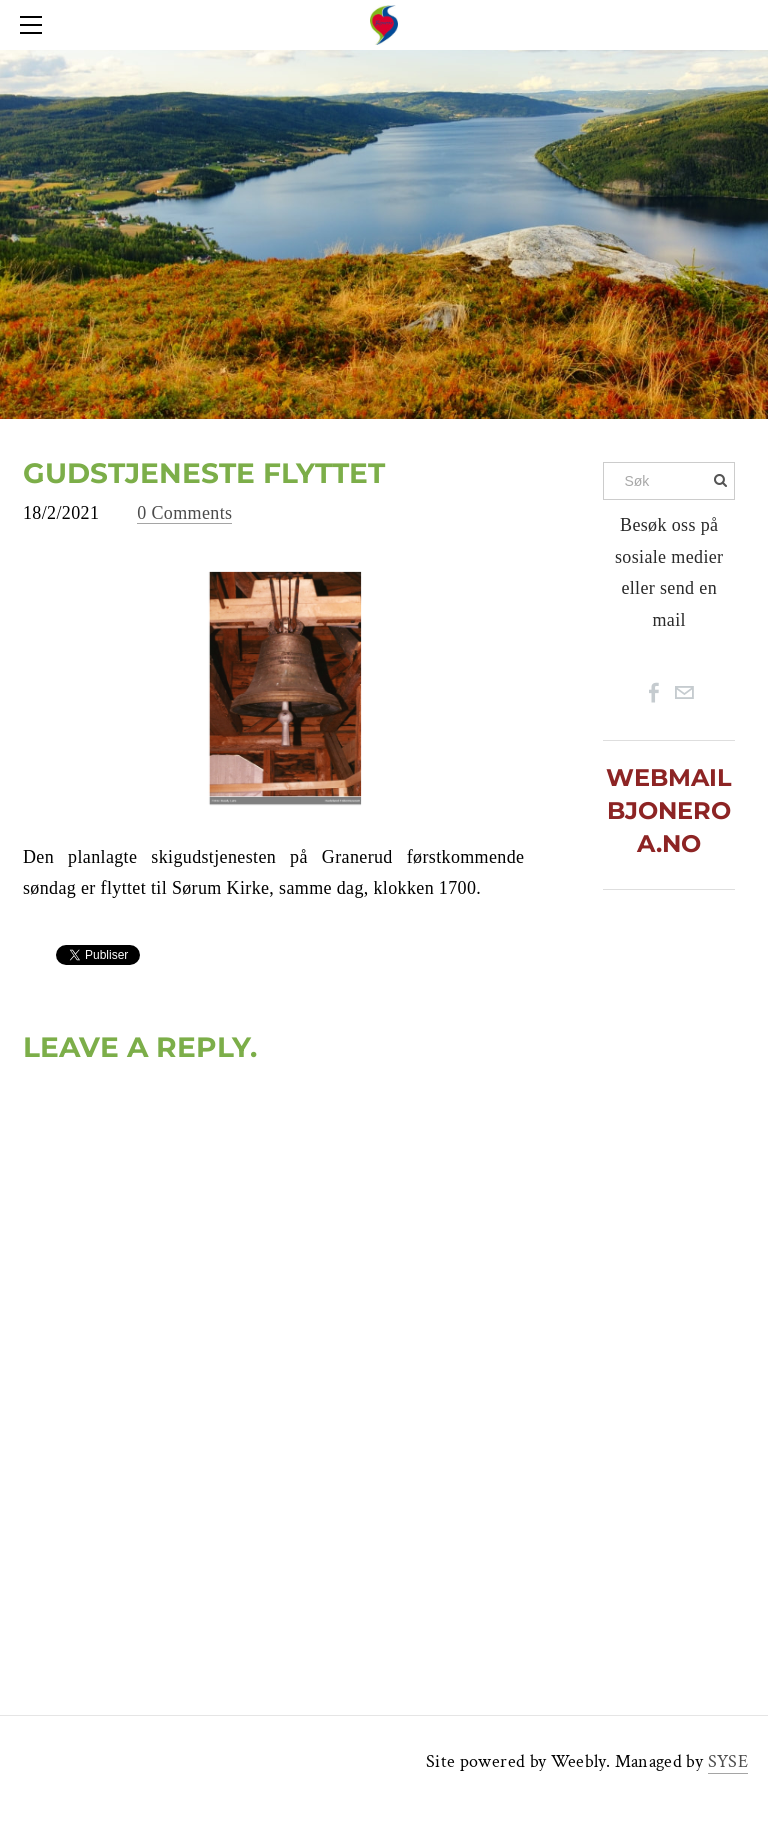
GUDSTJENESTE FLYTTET (204, 473)
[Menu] (35, 25)
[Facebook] (654, 693)
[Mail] (684, 693)
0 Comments (184, 513)
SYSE (728, 1761)
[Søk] (669, 481)
